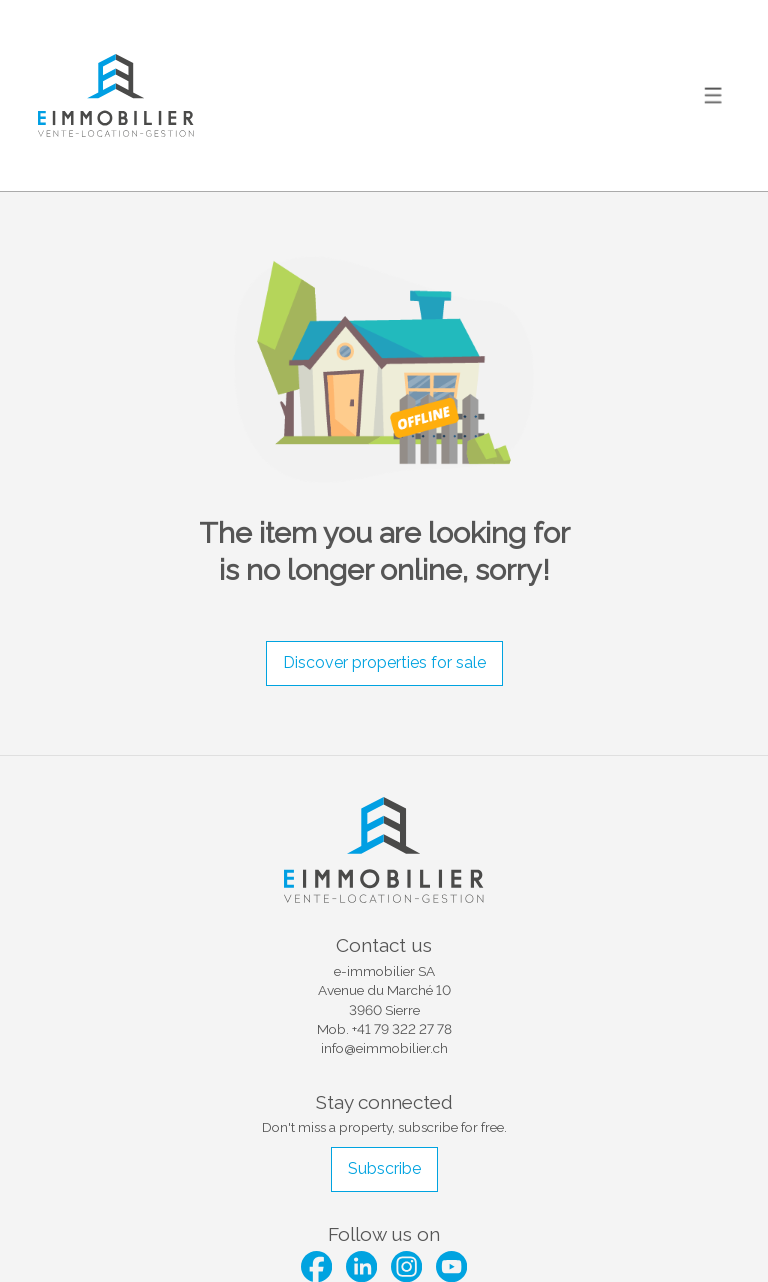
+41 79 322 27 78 (402, 1029)
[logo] (116, 96)
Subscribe (384, 1168)
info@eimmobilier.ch (384, 1048)
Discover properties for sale (384, 662)
